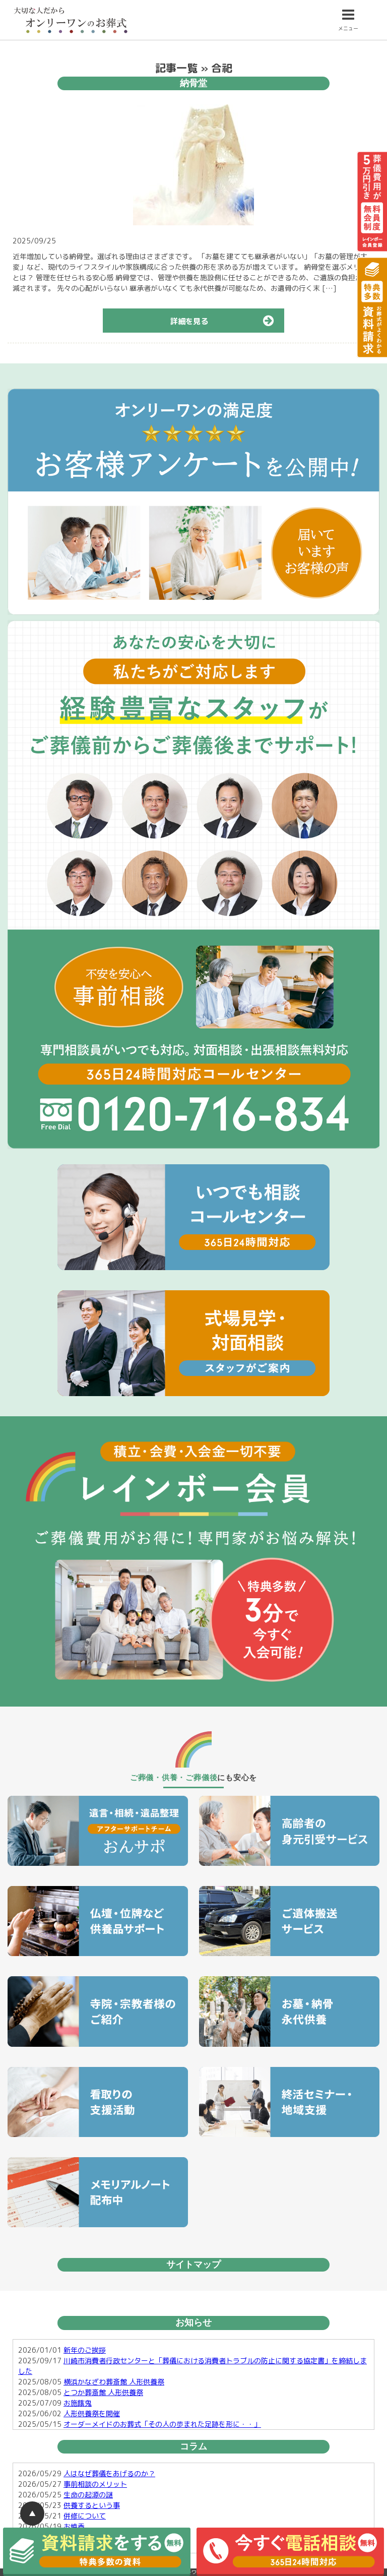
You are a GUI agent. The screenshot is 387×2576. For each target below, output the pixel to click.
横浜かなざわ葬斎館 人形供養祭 (113, 2381)
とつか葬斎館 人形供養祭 (103, 2392)
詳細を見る (227, 320)
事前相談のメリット (95, 2484)
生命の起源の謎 (88, 2494)
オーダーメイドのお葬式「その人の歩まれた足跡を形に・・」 (162, 2424)
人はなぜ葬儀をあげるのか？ (109, 2473)
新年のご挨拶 (84, 2350)
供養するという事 (91, 2505)
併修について (84, 2516)
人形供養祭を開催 (91, 2413)
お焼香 (74, 2526)
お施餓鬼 (77, 2403)
